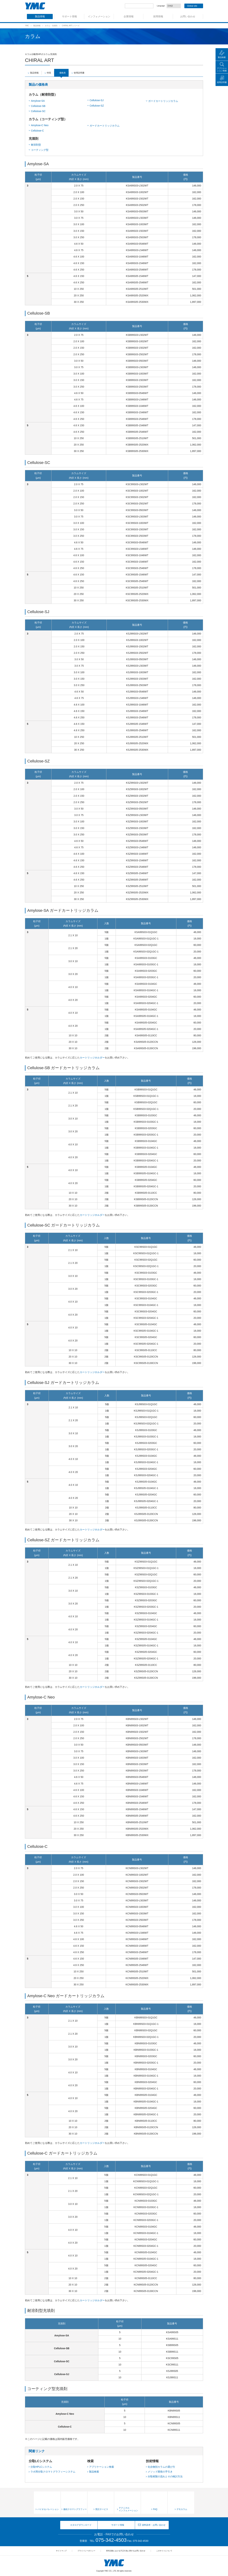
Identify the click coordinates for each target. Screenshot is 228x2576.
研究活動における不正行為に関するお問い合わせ (125, 2551)
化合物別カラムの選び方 (161, 2467)
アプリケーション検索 (101, 2467)
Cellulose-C (37, 131)
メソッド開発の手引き (160, 2472)
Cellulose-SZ (97, 106)
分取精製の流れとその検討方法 (165, 2477)
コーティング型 (39, 150)
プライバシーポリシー (86, 2551)
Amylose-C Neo (39, 125)
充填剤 (54, 26)
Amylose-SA (38, 101)
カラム (47, 26)
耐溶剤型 (36, 145)
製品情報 (36, 26)
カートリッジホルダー (92, 1057)
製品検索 (94, 2472)
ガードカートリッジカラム (163, 101)
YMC (27, 26)
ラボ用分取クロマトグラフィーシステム (52, 2472)
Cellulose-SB (38, 106)
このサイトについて (164, 2551)
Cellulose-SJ (97, 100)
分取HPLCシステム (41, 2467)
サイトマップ (61, 2551)
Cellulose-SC (38, 111)
